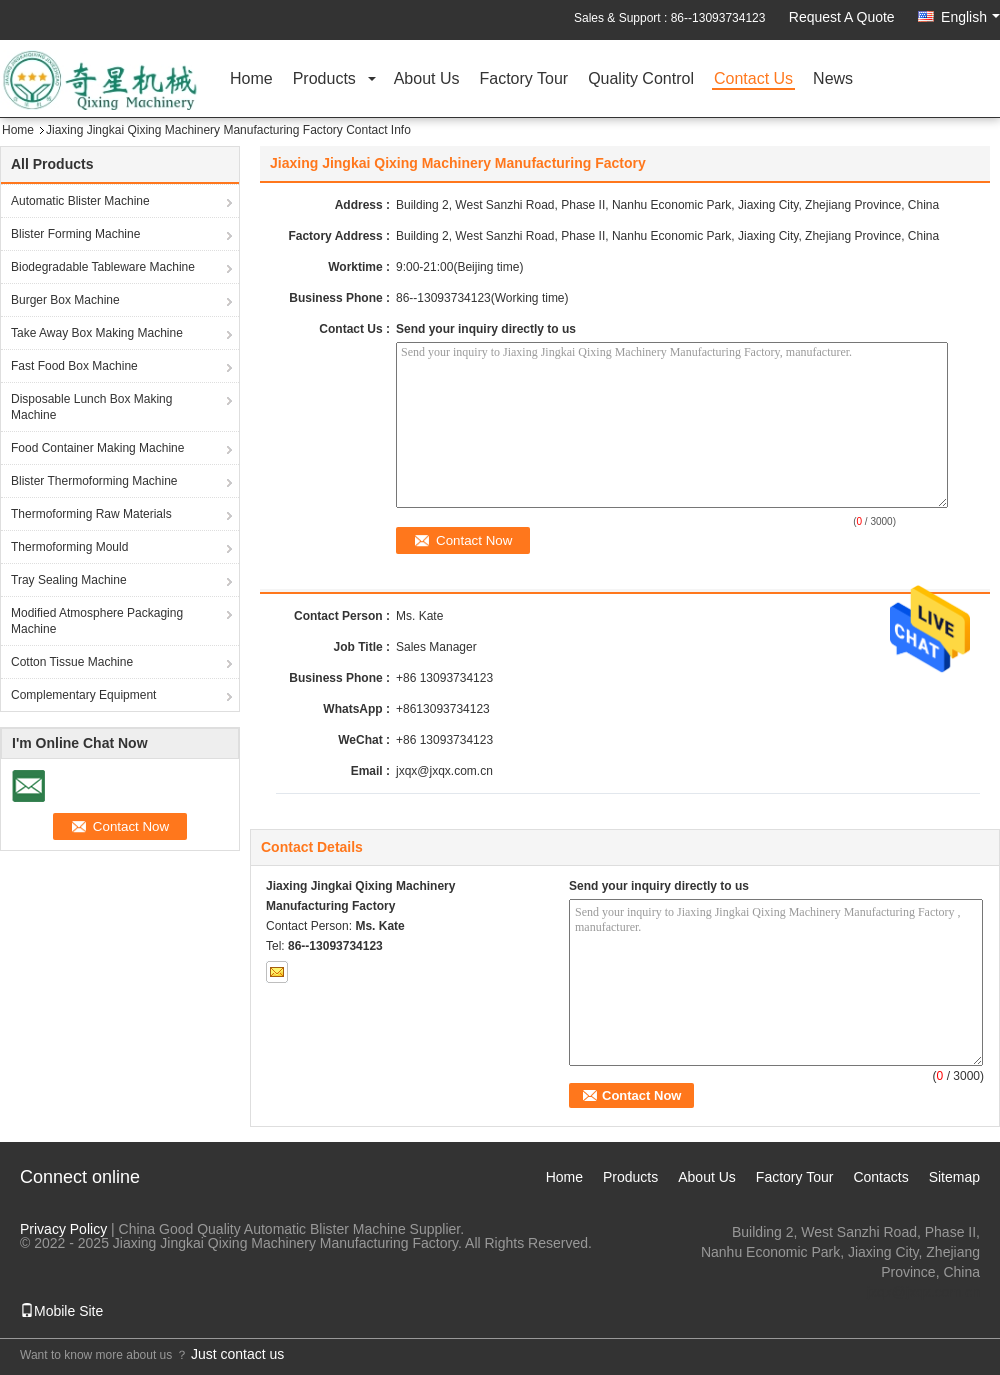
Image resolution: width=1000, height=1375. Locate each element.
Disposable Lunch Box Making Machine (91, 407)
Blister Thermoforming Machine (94, 481)
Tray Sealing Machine (69, 580)
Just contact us (237, 1354)
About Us (427, 79)
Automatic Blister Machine (80, 201)
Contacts (880, 1177)
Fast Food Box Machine (74, 366)
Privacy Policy (63, 1229)
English (970, 17)
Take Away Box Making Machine (97, 333)
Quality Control (641, 79)
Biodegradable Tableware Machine (103, 267)
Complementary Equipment (83, 695)
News (833, 79)
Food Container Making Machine (97, 448)
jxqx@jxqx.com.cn (444, 771)
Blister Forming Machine (75, 234)
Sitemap (954, 1177)
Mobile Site (61, 1311)
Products (324, 79)
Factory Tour (524, 79)
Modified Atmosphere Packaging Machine (97, 621)
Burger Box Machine (65, 300)
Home (251, 79)
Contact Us (753, 79)
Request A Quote (842, 17)
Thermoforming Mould (69, 547)
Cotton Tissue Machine (72, 662)
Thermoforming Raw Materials (91, 514)
